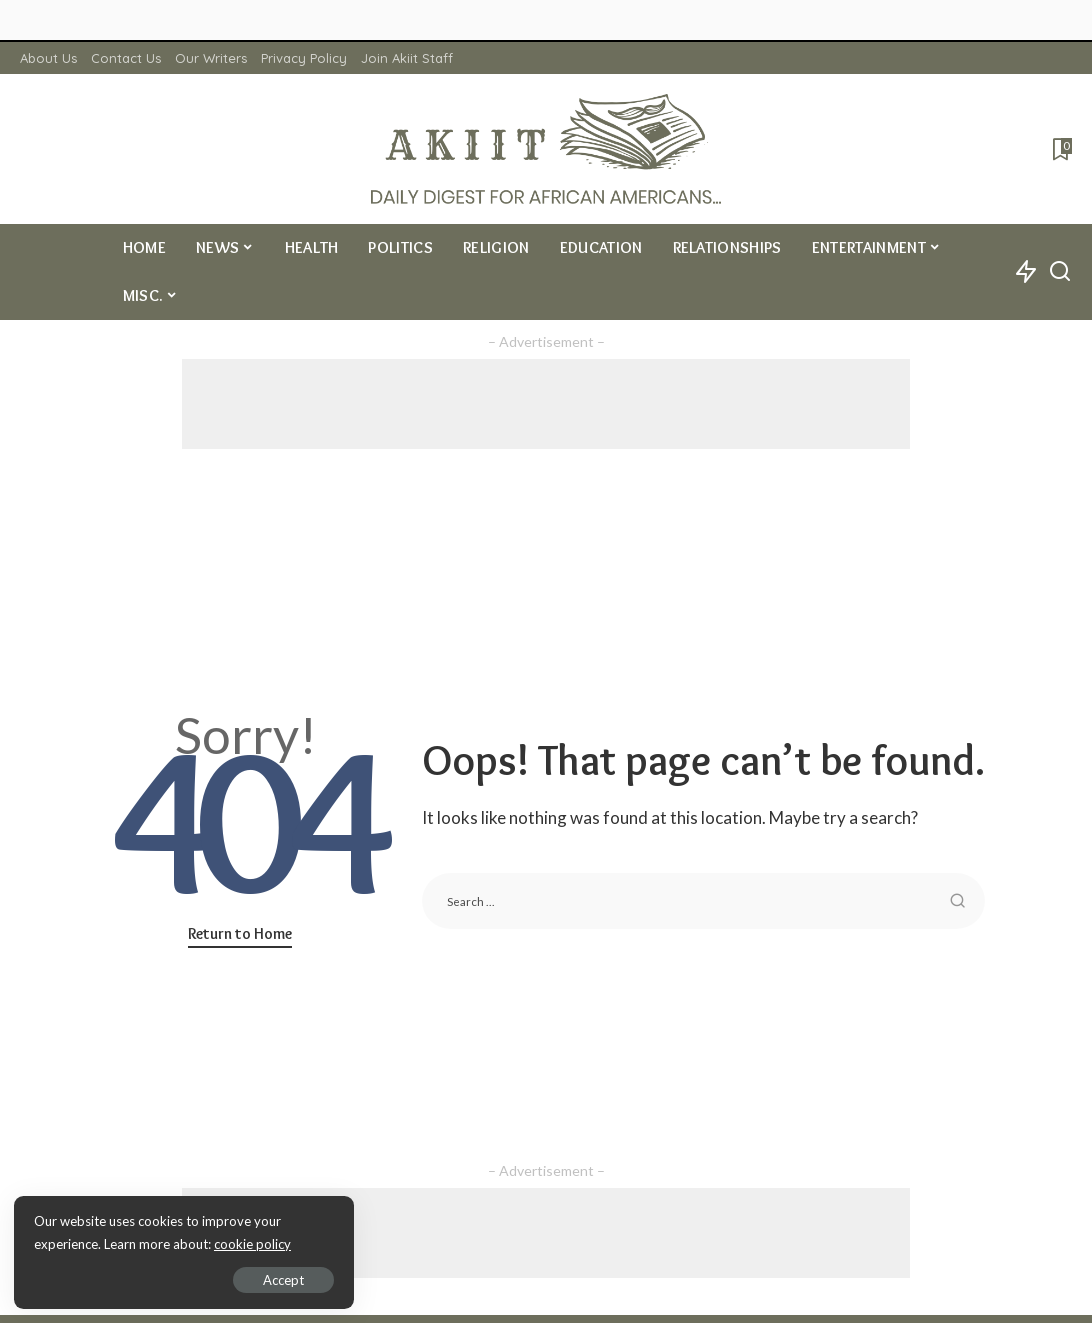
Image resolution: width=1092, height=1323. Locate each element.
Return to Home (240, 933)
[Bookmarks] (1060, 149)
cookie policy (253, 1243)
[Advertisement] (546, 404)
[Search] (1060, 272)
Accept (244, 1279)
